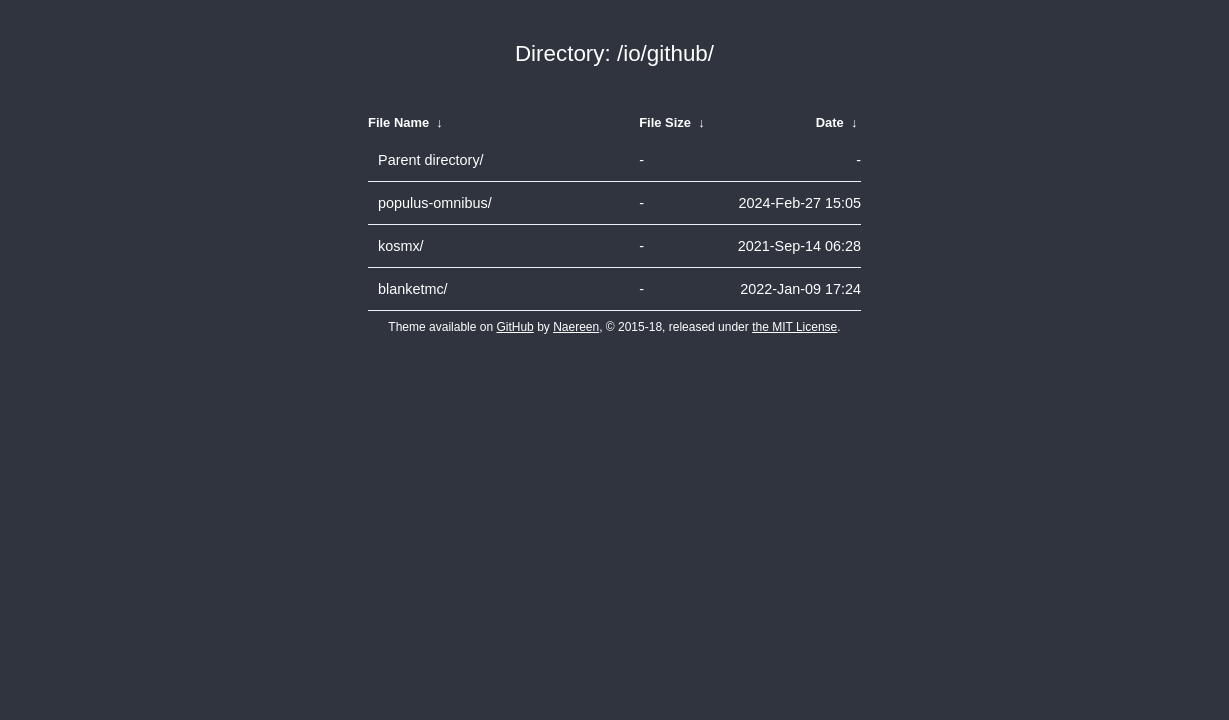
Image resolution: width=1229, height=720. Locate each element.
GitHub (514, 327)
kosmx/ (401, 246)
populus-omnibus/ (435, 203)
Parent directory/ (431, 160)
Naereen (576, 327)
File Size (665, 122)
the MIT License (794, 327)
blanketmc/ (413, 289)
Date (830, 122)
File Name (398, 122)
